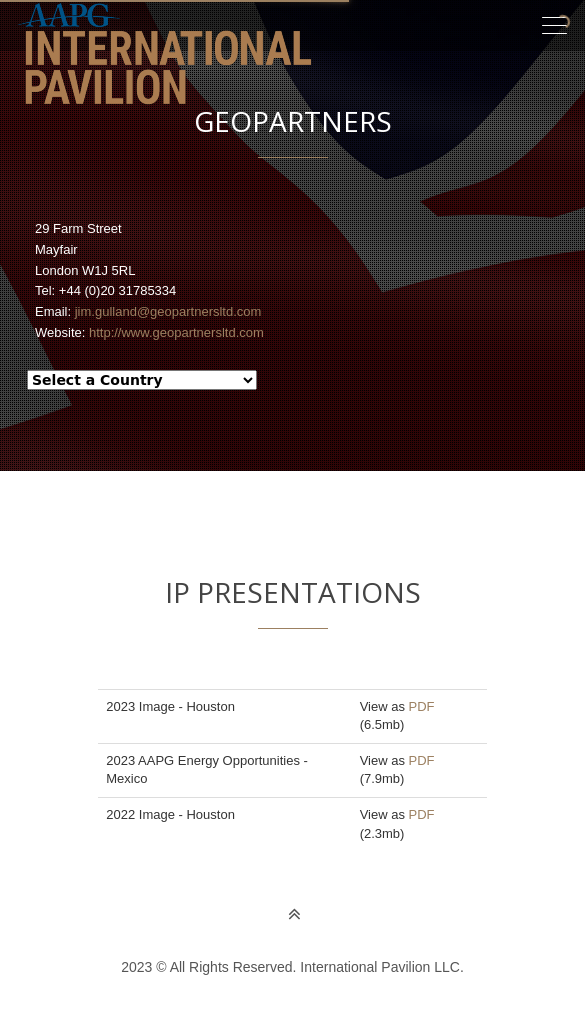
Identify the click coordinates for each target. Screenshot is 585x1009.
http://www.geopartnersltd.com (176, 332)
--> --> (142, 380)
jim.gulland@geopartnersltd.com (168, 311)
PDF (422, 706)
